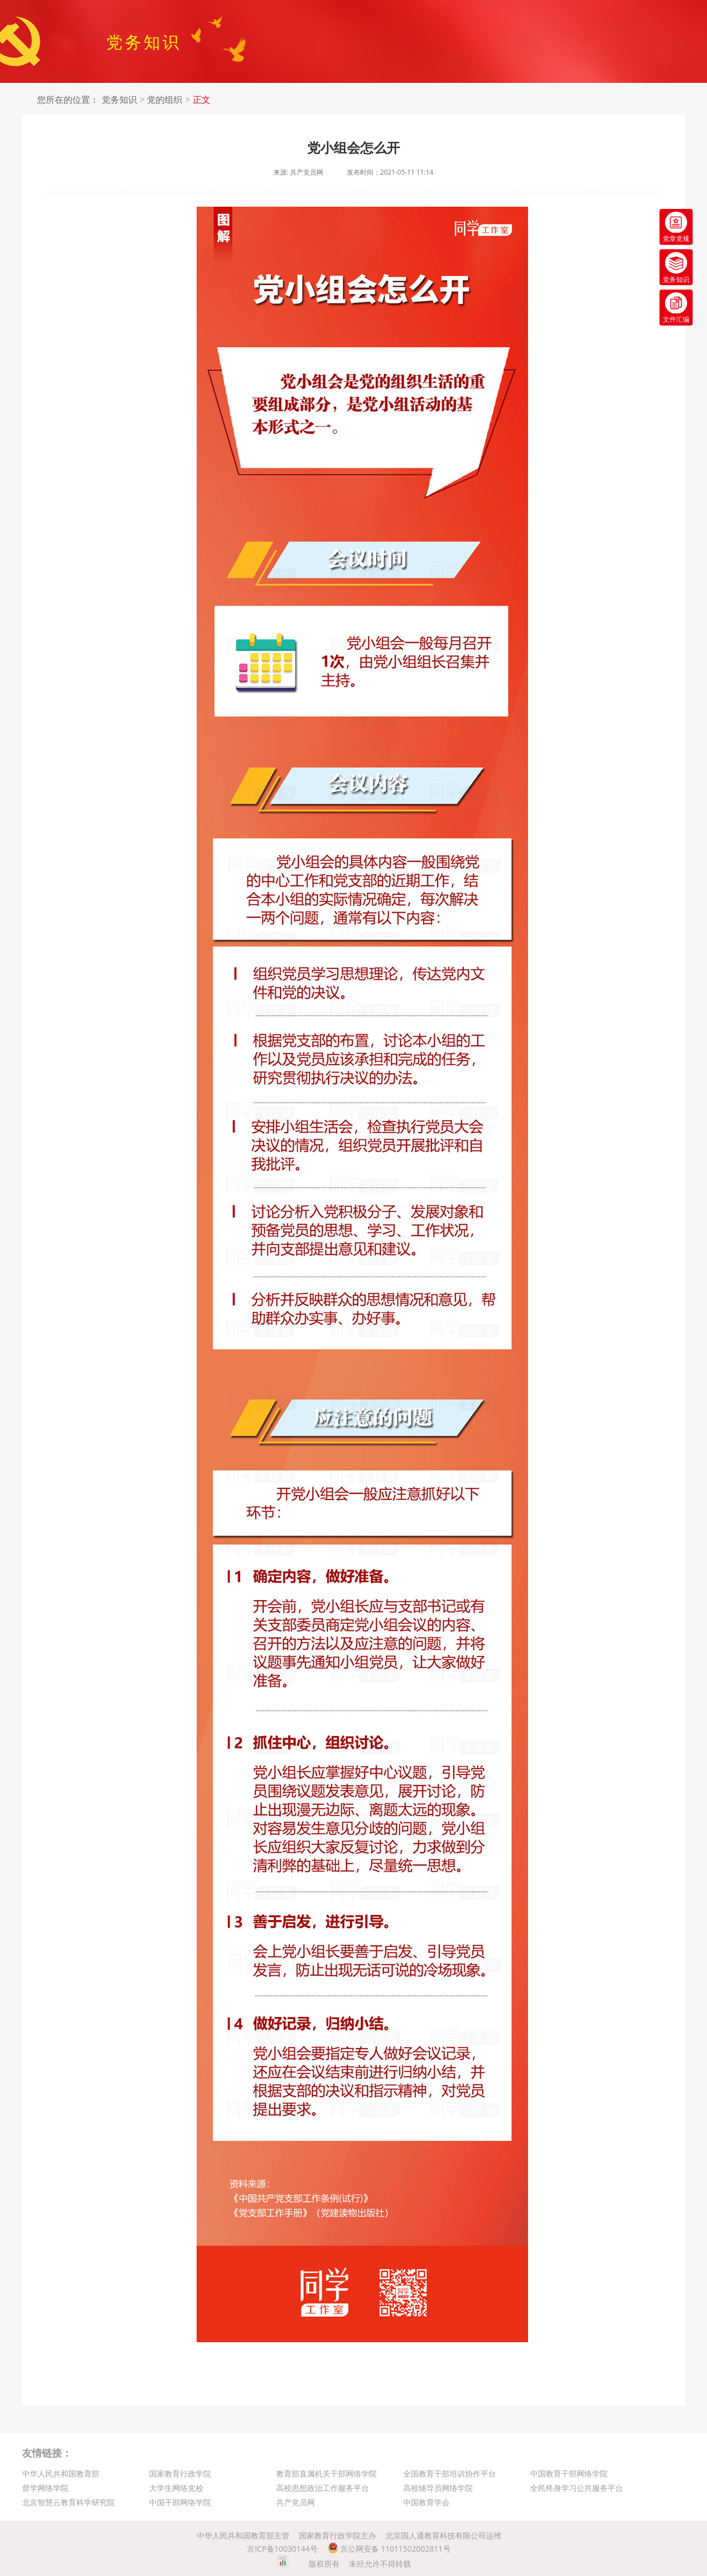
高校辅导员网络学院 (438, 2488)
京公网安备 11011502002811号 (389, 2548)
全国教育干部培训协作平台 (449, 2473)
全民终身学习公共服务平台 (576, 2488)
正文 (201, 100)
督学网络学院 (45, 2488)
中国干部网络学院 (180, 2502)
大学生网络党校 (176, 2488)
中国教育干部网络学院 (569, 2473)
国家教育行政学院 (180, 2473)
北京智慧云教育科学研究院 (68, 2502)
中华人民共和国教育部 (60, 2473)
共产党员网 (295, 2502)
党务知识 (119, 100)
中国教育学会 (426, 2502)
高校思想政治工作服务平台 (322, 2488)
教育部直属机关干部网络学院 (326, 2473)
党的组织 (164, 100)
